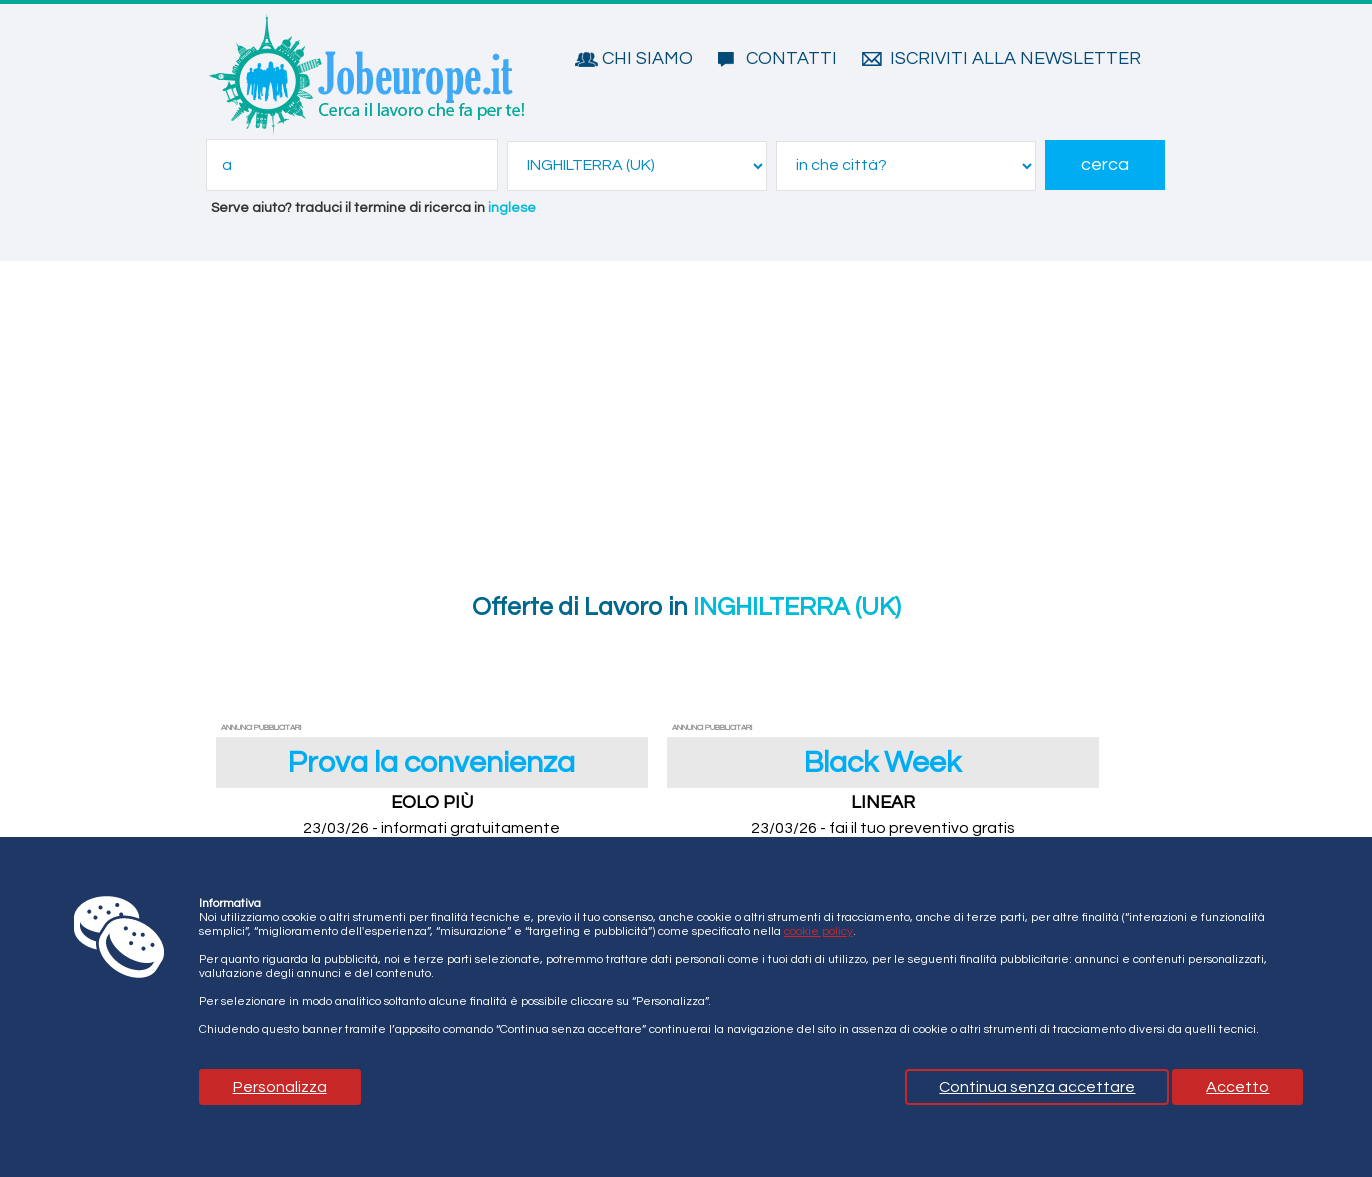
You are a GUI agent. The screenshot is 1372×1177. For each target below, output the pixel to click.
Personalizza (280, 1087)
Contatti (791, 58)
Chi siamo (647, 58)
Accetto (1237, 1087)
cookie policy (818, 931)
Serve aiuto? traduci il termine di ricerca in (373, 208)
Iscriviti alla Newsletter (1015, 58)
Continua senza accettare (1037, 1087)
